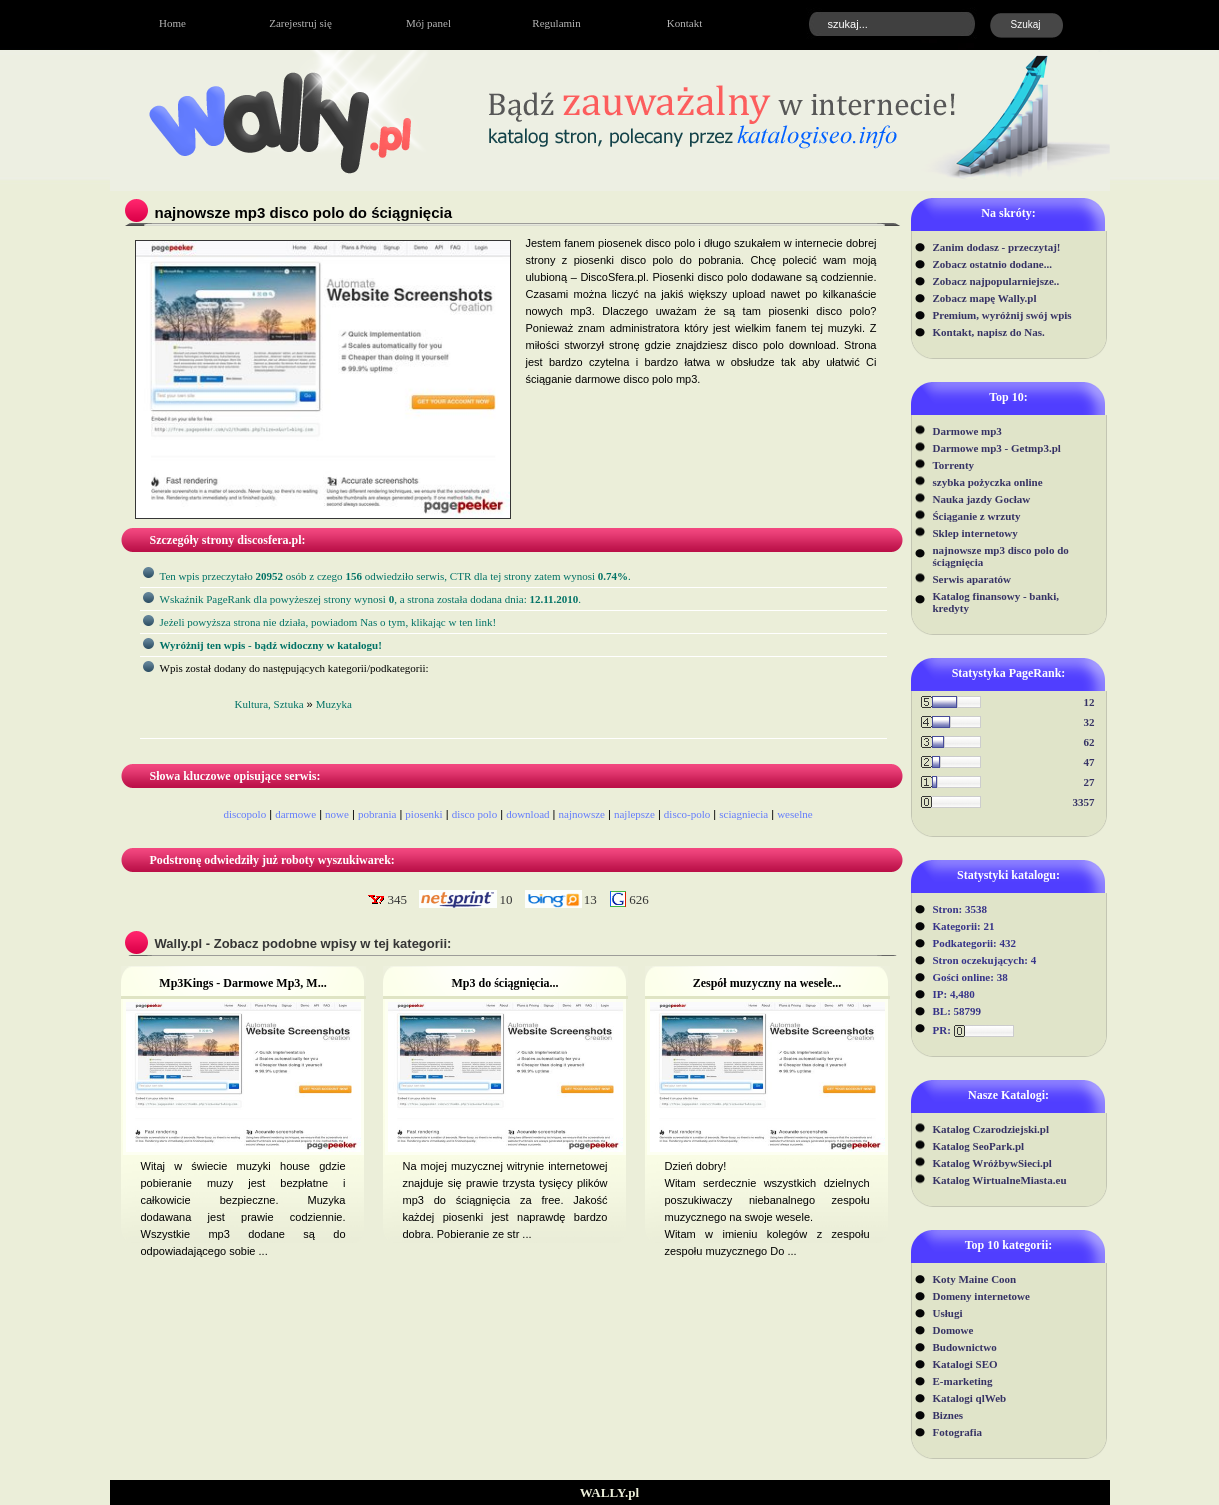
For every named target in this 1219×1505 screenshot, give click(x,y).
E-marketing (963, 1381)
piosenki (423, 814)
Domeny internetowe (981, 1296)
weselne (794, 814)
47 (1089, 762)
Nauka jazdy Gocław (982, 499)
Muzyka (334, 704)
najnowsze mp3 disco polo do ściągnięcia (1001, 556)
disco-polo (687, 814)
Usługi (948, 1313)
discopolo (244, 814)
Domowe (953, 1330)
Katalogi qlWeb (970, 1398)
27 (1089, 782)
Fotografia (957, 1432)
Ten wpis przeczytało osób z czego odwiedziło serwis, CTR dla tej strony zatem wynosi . (395, 576)
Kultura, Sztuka (269, 704)
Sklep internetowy (975, 533)
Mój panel (428, 23)
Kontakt (684, 23)
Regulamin (556, 23)
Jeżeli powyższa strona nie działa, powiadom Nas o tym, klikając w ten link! (328, 622)
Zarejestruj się (300, 23)
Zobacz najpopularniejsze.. (996, 281)
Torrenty (954, 465)
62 (1089, 742)
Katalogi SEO (965, 1364)
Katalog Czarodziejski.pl (991, 1129)
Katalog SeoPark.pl (979, 1146)
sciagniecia (743, 814)
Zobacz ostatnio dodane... (993, 264)
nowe (337, 814)
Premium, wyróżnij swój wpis (1002, 315)
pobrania (377, 814)
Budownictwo (965, 1347)
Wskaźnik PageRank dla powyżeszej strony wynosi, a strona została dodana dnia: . (371, 599)
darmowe (295, 814)
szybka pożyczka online (988, 482)
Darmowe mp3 (967, 431)
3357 (1084, 802)
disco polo (475, 814)
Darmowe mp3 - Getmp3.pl (997, 448)
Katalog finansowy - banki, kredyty (996, 602)
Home (172, 23)
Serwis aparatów (972, 579)
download (527, 814)
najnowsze (582, 814)
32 (1089, 722)
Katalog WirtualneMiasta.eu (1000, 1180)
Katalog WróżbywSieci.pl (992, 1163)
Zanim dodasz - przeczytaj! (997, 247)
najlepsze (634, 814)
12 (1089, 702)
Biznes (948, 1415)
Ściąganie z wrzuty (977, 516)
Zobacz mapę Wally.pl (985, 298)
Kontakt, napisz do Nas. (989, 332)
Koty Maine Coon (975, 1279)
